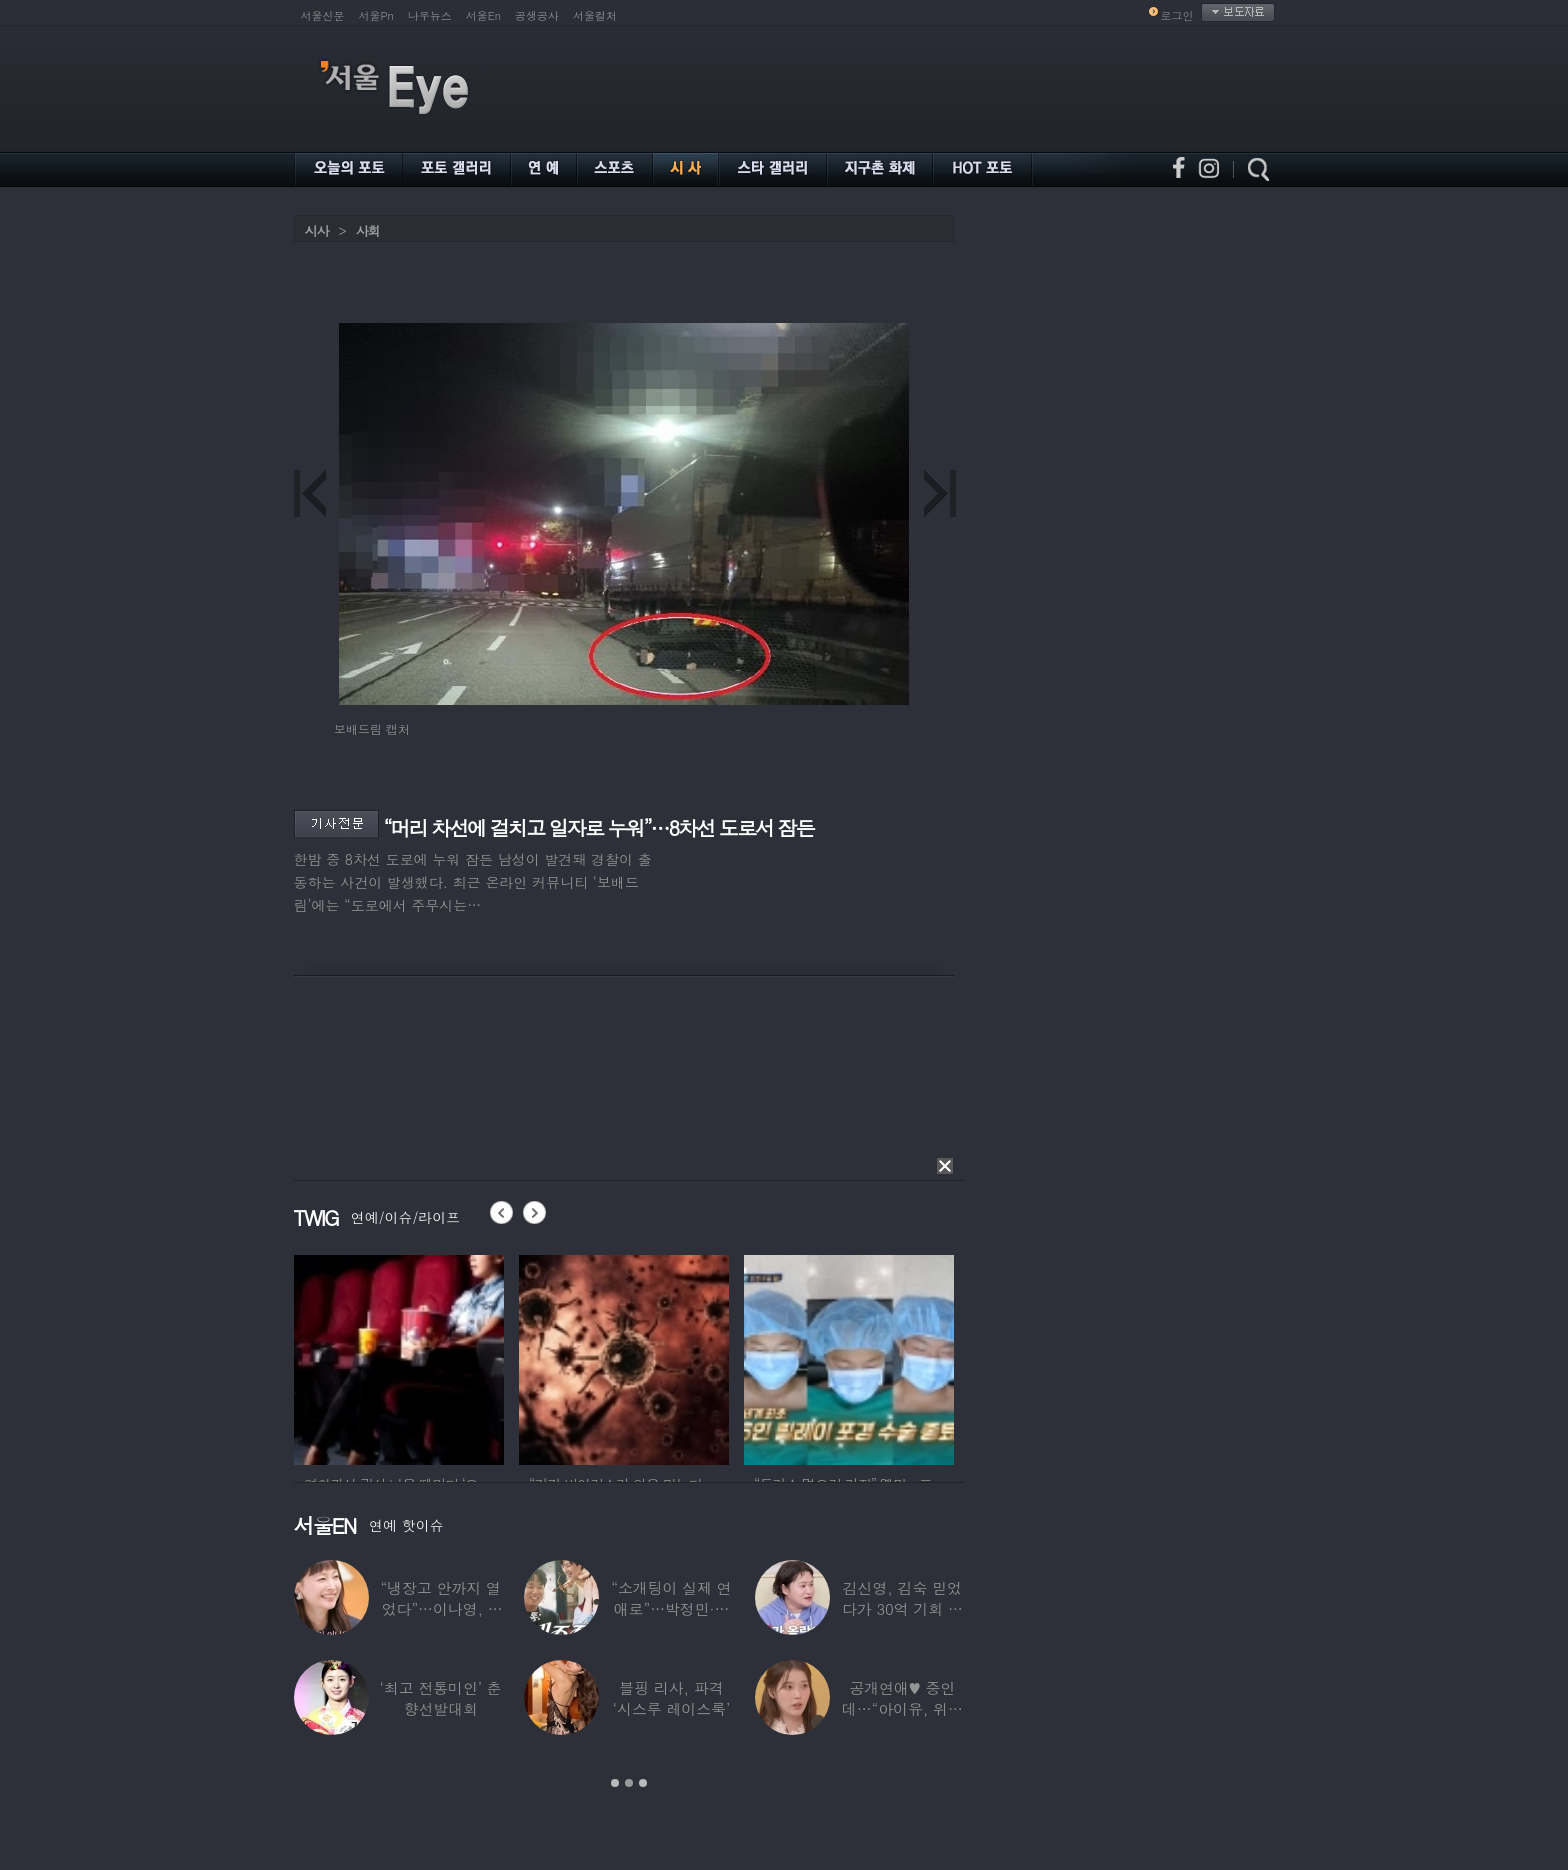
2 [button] (629, 1783)
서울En (483, 15)
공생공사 (537, 15)
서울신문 (323, 15)
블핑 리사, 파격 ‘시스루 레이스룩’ (670, 1698)
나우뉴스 (430, 15)
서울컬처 (595, 15)
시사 (317, 230)
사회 (368, 230)
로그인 (1177, 15)
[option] (399, 1357)
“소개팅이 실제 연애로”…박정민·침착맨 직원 (671, 1608)
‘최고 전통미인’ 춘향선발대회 (440, 1698)
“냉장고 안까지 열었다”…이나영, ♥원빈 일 (440, 1608)
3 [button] (643, 1783)
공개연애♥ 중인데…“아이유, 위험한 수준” (901, 1708)
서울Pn (376, 15)
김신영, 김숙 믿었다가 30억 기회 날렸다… (901, 1608)
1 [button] (615, 1783)
